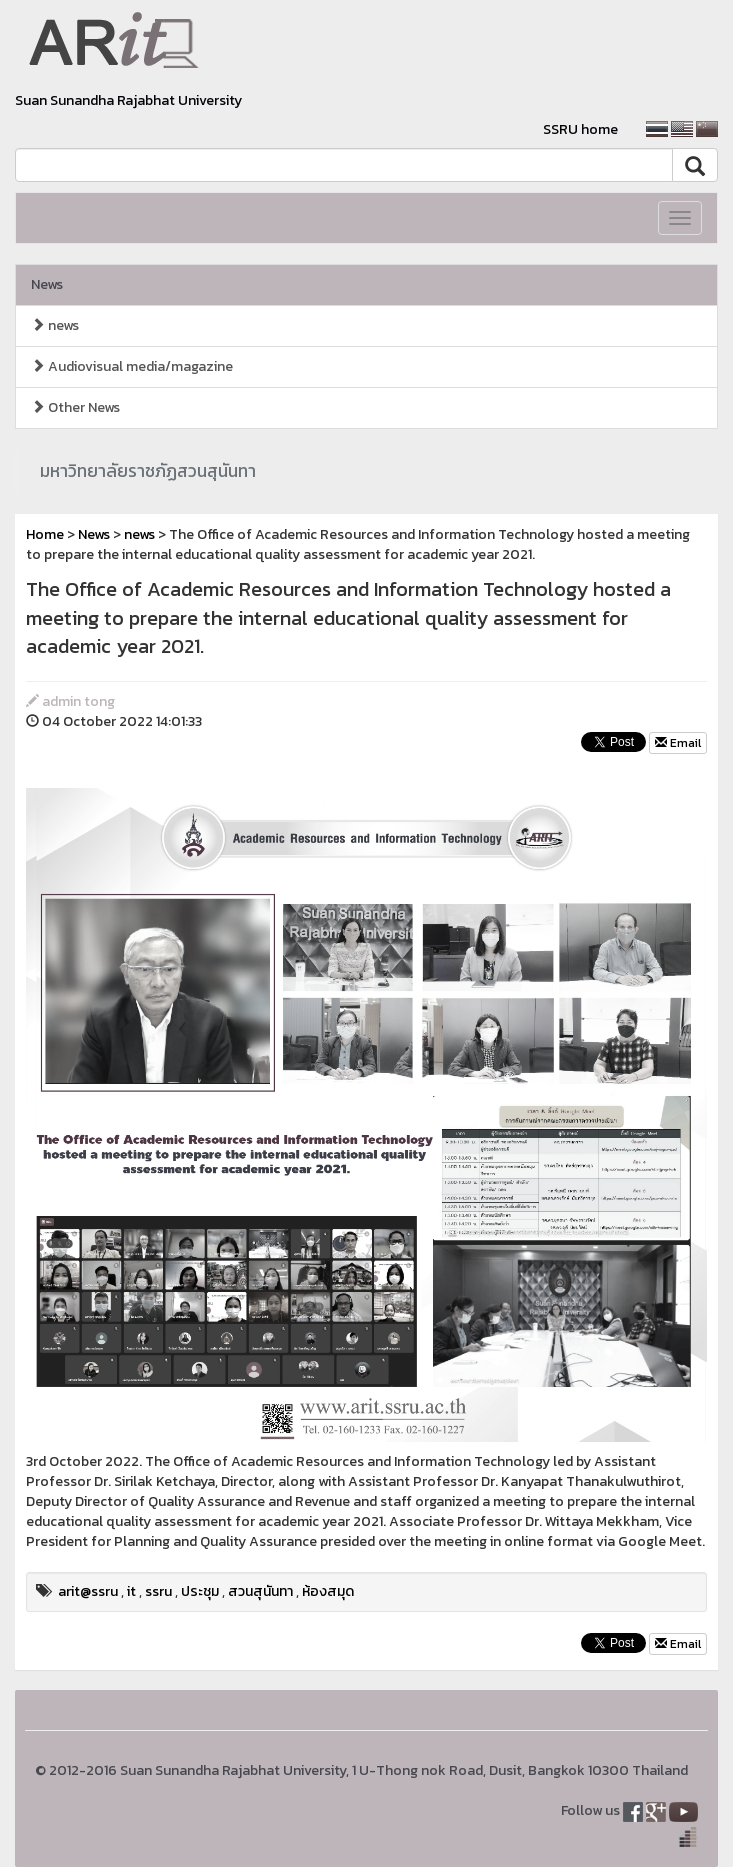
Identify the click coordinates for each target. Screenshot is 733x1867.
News (47, 284)
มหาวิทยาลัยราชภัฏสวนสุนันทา (148, 471)
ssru (158, 1591)
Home (45, 534)
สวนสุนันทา (260, 1591)
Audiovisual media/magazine (132, 366)
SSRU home (580, 129)
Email (678, 743)
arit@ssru (88, 1591)
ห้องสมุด (328, 1591)
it (131, 1591)
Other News (75, 407)
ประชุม (200, 1591)
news (55, 325)
